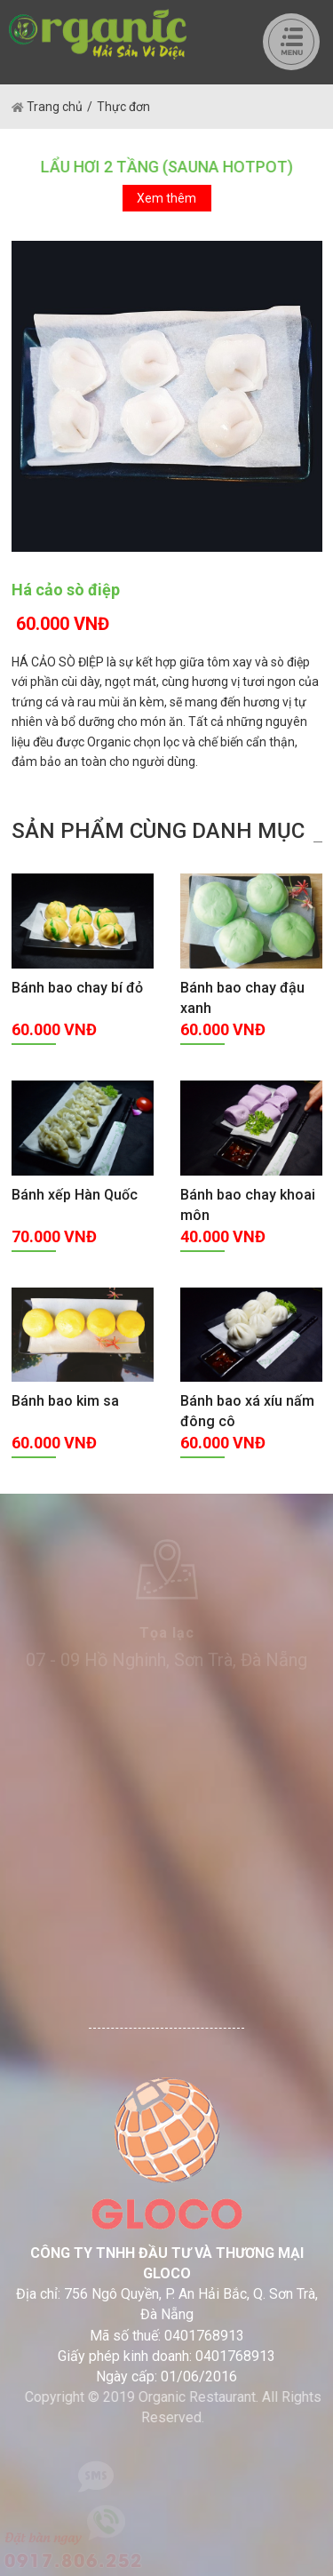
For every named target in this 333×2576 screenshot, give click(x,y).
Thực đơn (123, 107)
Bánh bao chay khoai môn (247, 1205)
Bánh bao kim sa (65, 1400)
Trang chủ (47, 107)
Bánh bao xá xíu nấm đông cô (247, 1411)
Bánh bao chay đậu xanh (242, 998)
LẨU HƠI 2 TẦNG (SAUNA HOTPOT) (166, 166)
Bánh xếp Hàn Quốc (75, 1194)
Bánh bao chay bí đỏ (77, 987)
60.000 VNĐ (62, 623)
